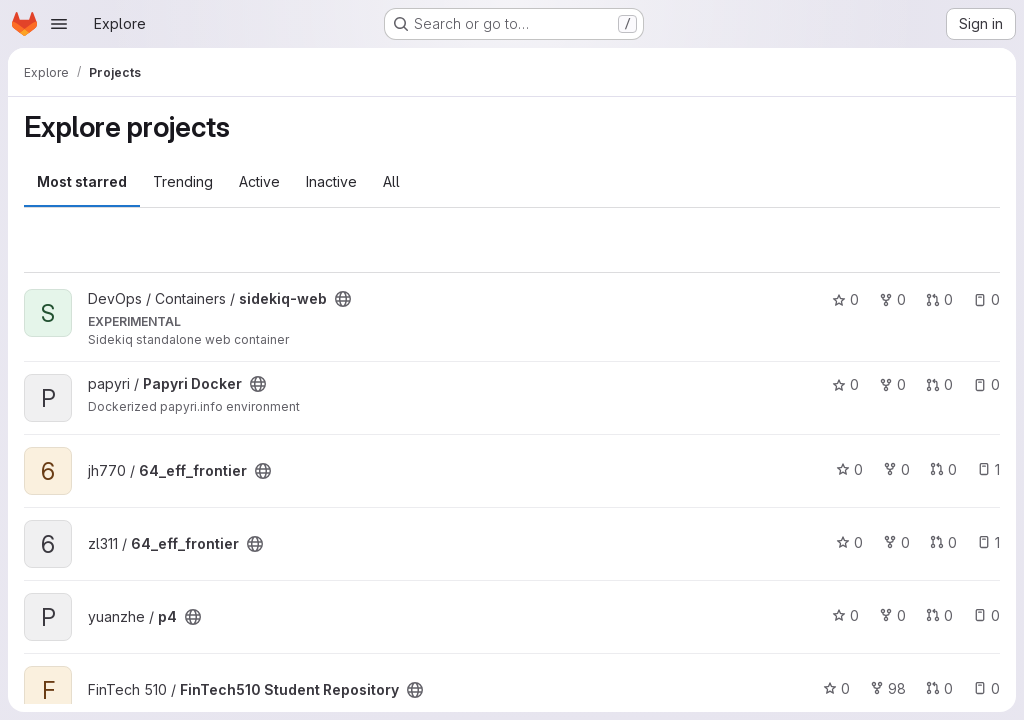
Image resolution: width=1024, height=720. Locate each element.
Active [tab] (259, 181)
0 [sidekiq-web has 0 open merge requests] (939, 299)
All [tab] (391, 181)
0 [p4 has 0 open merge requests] (939, 615)
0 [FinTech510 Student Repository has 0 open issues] (986, 688)
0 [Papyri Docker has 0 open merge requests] (939, 384)
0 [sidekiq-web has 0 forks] (892, 299)
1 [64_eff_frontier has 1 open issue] (988, 469)
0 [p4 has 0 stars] (845, 615)
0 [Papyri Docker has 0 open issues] (986, 384)
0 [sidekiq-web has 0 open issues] (986, 299)
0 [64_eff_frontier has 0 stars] (849, 469)
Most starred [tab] (82, 181)
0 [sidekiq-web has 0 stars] (845, 299)
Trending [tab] (183, 181)
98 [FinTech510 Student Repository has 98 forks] (888, 688)
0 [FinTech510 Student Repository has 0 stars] (836, 688)
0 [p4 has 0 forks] (892, 615)
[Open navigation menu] (59, 24)
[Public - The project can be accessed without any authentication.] (343, 299)
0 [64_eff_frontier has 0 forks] (896, 469)
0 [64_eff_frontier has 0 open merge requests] (943, 469)
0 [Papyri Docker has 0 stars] (845, 384)
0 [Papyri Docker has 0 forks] (892, 384)
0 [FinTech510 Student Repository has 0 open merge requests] (939, 688)
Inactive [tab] (331, 181)
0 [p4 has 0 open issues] (986, 615)
